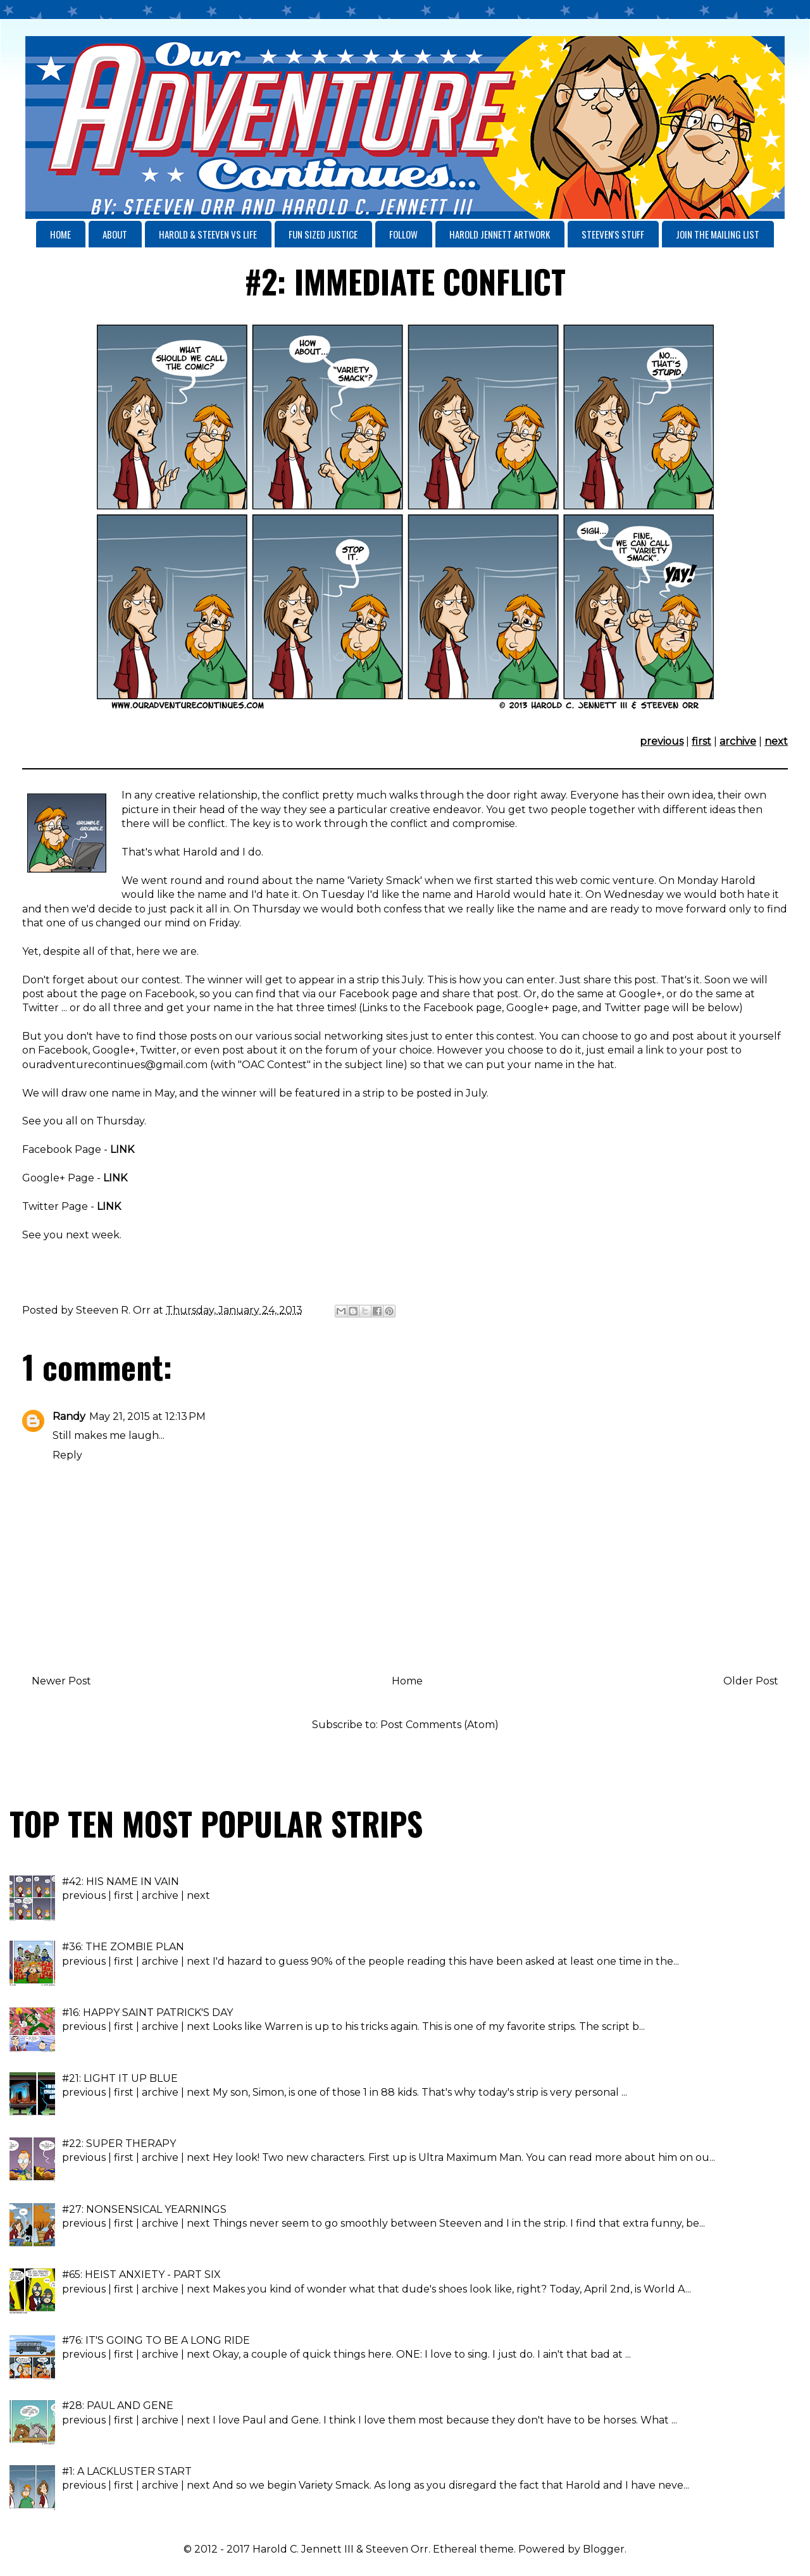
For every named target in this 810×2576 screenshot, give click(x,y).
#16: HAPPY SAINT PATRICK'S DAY (147, 2013)
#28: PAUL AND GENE (117, 2405)
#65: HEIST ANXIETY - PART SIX (141, 2274)
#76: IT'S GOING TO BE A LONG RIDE (156, 2340)
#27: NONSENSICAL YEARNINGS (144, 2209)
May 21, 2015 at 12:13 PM (147, 1416)
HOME (60, 234)
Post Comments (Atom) (439, 1725)
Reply (67, 1455)
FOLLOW (403, 234)
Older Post (750, 1681)
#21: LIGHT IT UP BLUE (120, 2078)
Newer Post (61, 1681)
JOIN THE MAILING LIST (717, 234)
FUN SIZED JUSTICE (323, 234)
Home (407, 1681)
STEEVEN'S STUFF (613, 234)
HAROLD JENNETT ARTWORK (499, 234)
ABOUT (115, 234)
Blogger (604, 2549)
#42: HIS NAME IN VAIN (120, 1882)
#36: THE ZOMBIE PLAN (123, 1947)
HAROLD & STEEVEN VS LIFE (208, 234)
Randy (69, 1416)
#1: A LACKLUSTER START (127, 2471)
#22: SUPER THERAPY (119, 2143)
